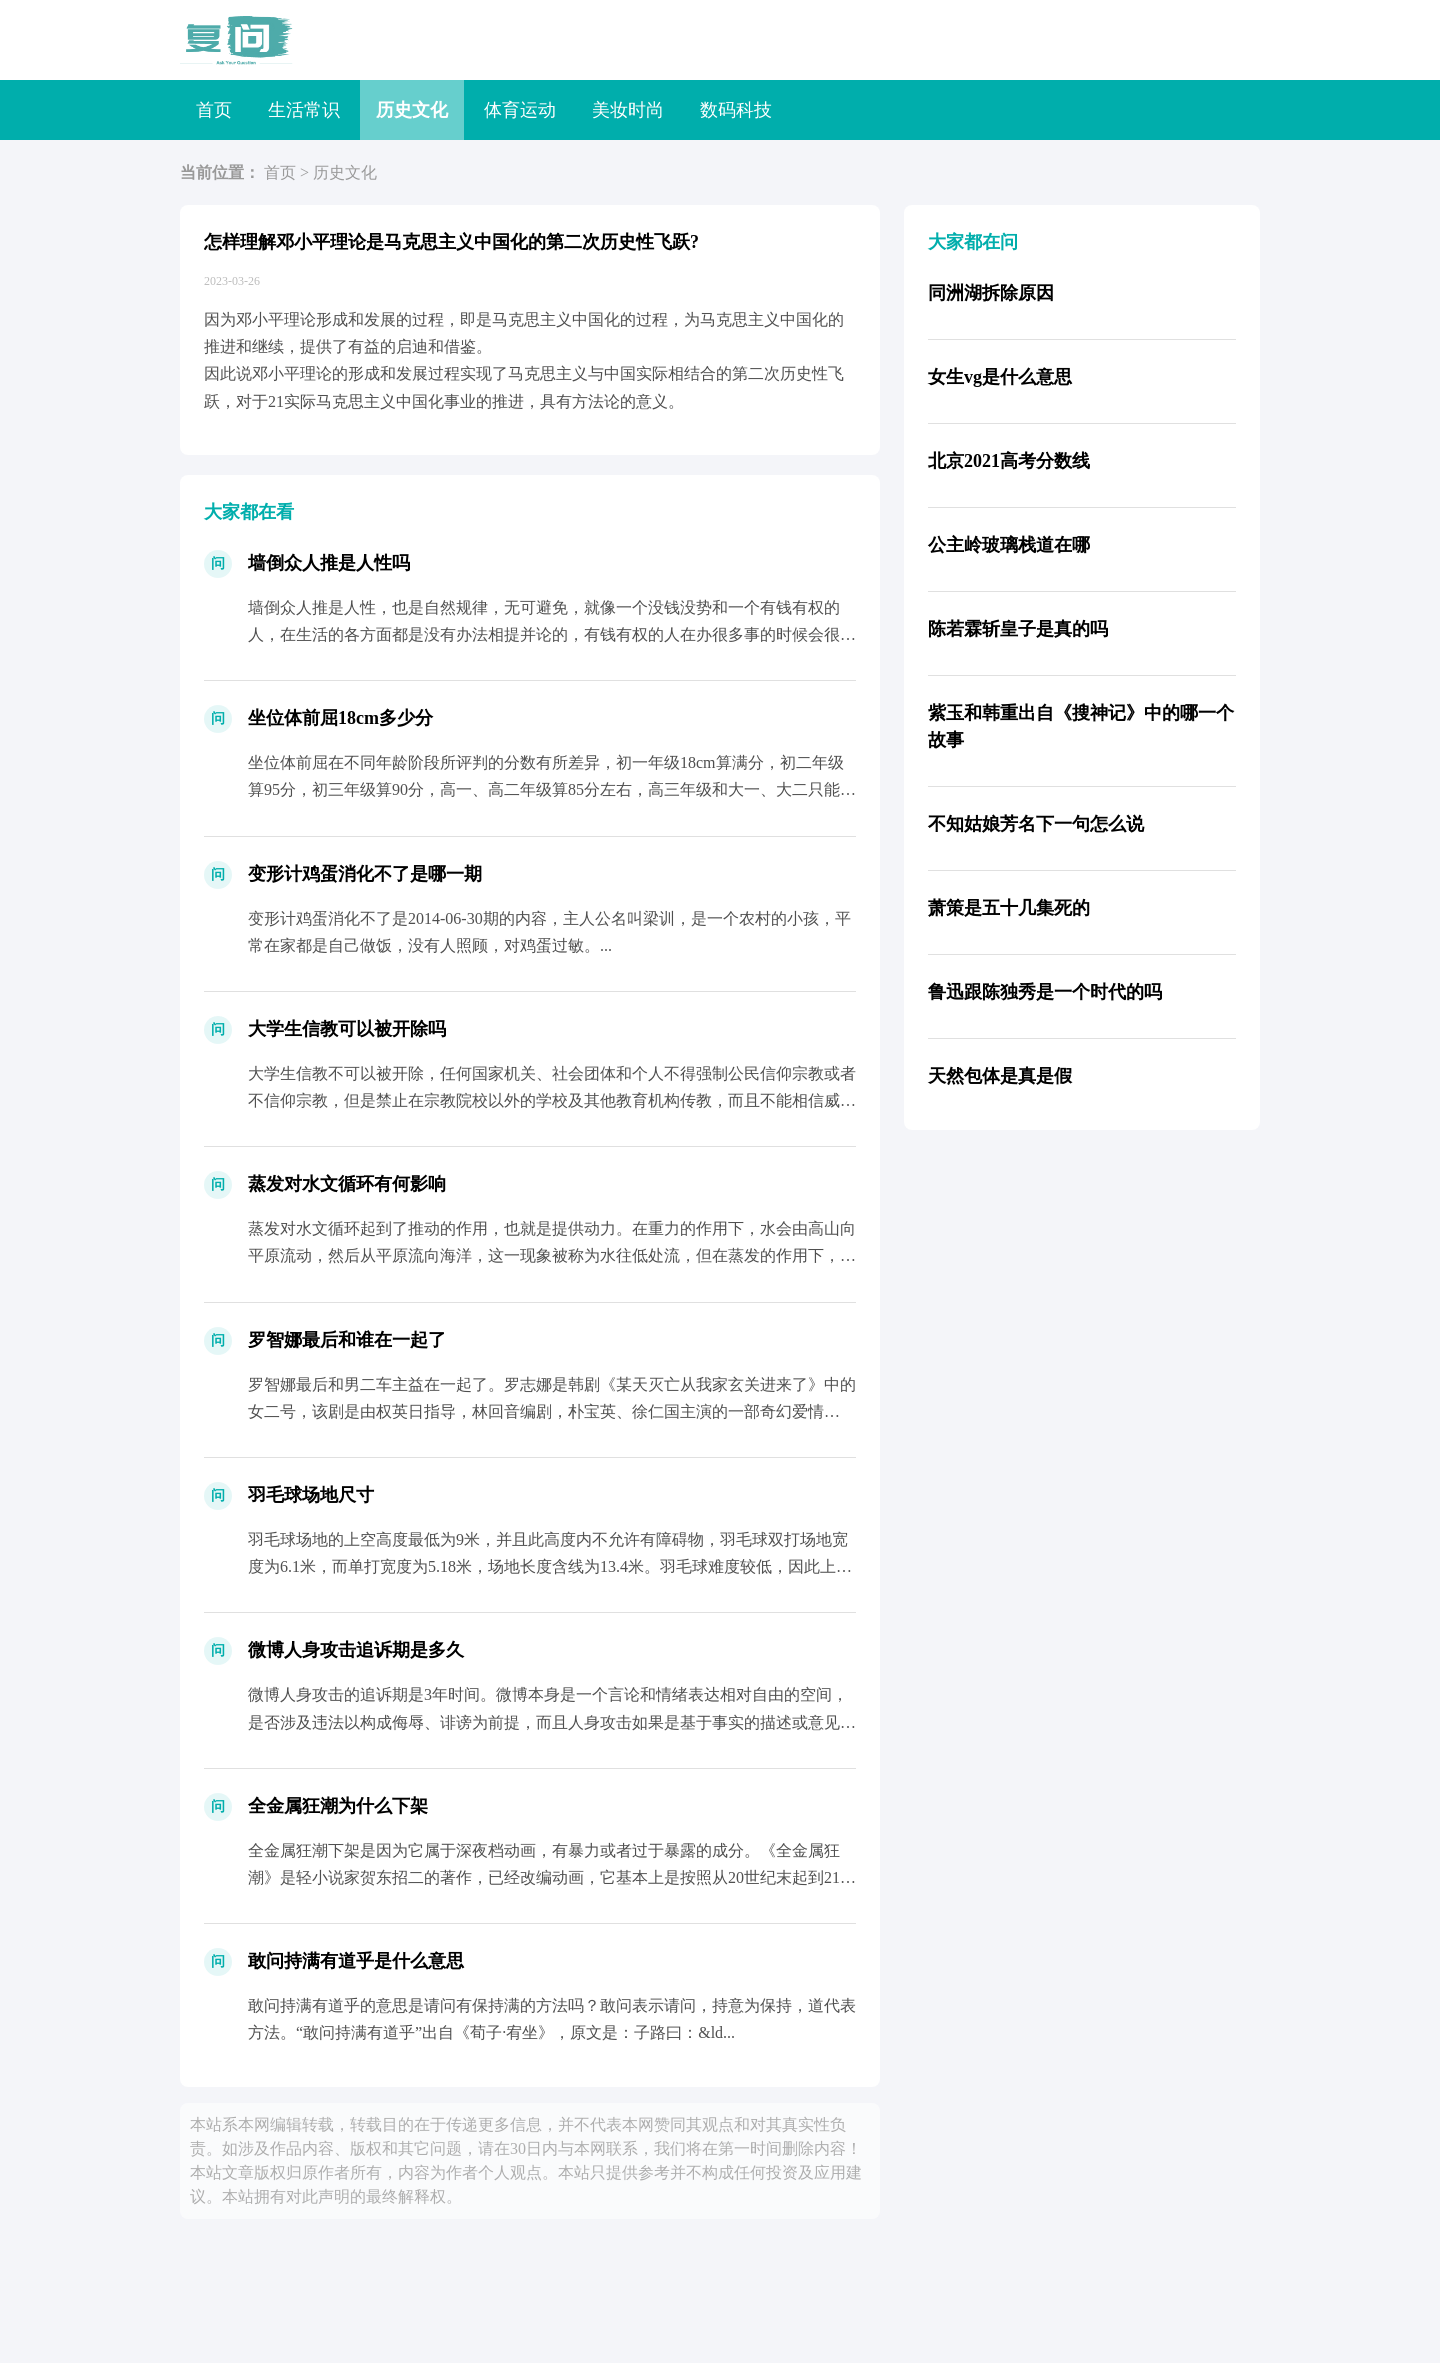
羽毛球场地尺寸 (311, 1495)
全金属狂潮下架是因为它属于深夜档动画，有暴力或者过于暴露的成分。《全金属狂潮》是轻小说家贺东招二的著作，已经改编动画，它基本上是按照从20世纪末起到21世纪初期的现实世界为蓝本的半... (552, 1877)
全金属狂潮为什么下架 (338, 1806)
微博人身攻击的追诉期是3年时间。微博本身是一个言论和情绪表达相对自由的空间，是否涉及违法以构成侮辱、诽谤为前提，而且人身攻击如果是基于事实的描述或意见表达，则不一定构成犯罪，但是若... (552, 1721)
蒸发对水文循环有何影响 (347, 1184)
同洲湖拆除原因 (991, 293)
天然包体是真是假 (1000, 1076)
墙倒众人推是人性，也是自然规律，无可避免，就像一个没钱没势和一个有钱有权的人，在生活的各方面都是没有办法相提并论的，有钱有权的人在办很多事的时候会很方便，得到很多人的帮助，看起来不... (552, 634)
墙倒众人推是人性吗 (329, 563)
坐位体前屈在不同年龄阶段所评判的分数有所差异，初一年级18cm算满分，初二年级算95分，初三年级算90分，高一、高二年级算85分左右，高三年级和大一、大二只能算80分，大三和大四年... (552, 789)
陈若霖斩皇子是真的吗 (1018, 629)
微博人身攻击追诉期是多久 (356, 1650)
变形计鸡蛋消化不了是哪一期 (365, 874)
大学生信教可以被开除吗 (347, 1029)
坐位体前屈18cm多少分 (340, 718)
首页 (214, 110)
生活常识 (304, 110)
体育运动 (520, 110)
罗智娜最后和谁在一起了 (347, 1340)
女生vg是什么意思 (1000, 377)
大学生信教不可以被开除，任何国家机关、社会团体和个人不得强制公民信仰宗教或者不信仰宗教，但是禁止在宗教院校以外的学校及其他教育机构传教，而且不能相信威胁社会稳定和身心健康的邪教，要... (552, 1100)
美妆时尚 (628, 110)
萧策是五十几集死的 (1009, 908)
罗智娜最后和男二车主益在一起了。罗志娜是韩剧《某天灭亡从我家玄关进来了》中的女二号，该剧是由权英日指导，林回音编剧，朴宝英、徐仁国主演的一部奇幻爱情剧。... (552, 1411)
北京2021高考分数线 (1009, 461)
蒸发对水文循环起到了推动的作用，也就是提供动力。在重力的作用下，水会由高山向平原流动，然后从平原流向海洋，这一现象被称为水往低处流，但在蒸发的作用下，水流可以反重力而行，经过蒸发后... (552, 1255)
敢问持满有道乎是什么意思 (356, 1961)
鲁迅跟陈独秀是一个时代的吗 (1045, 992)
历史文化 (412, 110)
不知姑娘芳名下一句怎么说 (1036, 824)
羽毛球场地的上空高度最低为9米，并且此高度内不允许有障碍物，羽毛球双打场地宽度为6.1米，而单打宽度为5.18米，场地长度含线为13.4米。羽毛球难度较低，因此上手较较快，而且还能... (550, 1566)
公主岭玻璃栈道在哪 (1009, 545)
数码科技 (736, 110)
